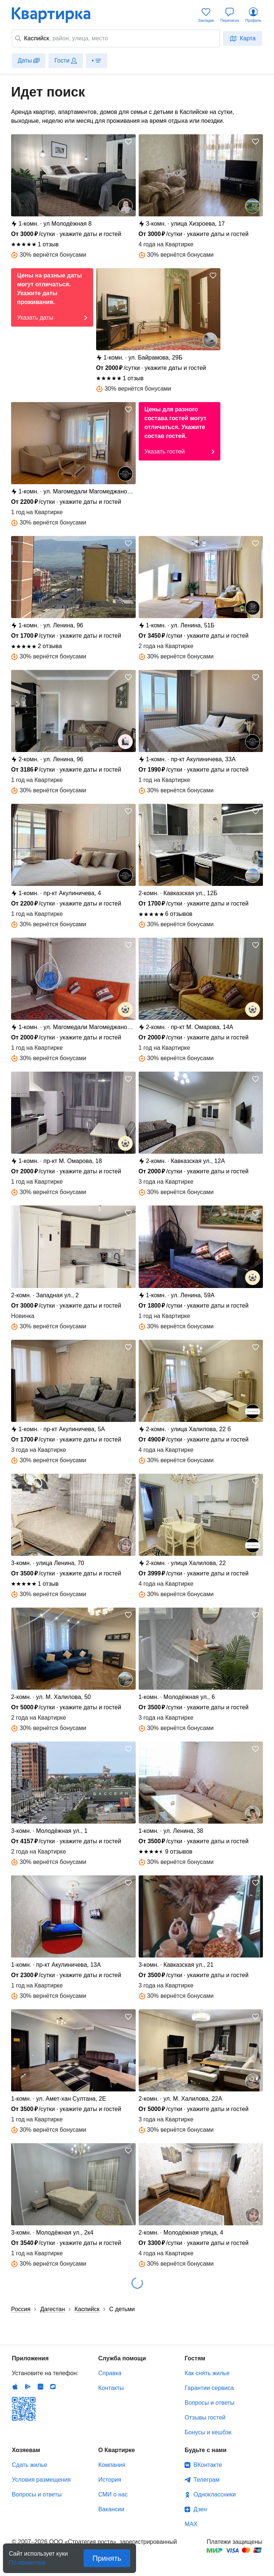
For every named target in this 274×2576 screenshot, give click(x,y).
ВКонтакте (207, 2465)
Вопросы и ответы (209, 2403)
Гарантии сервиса (209, 2388)
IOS (15, 2387)
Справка (110, 2373)
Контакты (111, 2388)
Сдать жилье (29, 2465)
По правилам (27, 2560)
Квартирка (56, 15)
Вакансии (111, 2509)
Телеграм (206, 2479)
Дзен (200, 2509)
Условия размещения (41, 2479)
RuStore (53, 2387)
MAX (191, 2524)
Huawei (40, 2387)
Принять (106, 2558)
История (109, 2479)
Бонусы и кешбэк (208, 2432)
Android (27, 2387)
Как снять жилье (207, 2373)
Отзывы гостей (205, 2417)
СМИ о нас (113, 2494)
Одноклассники (214, 2494)
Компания (111, 2465)
